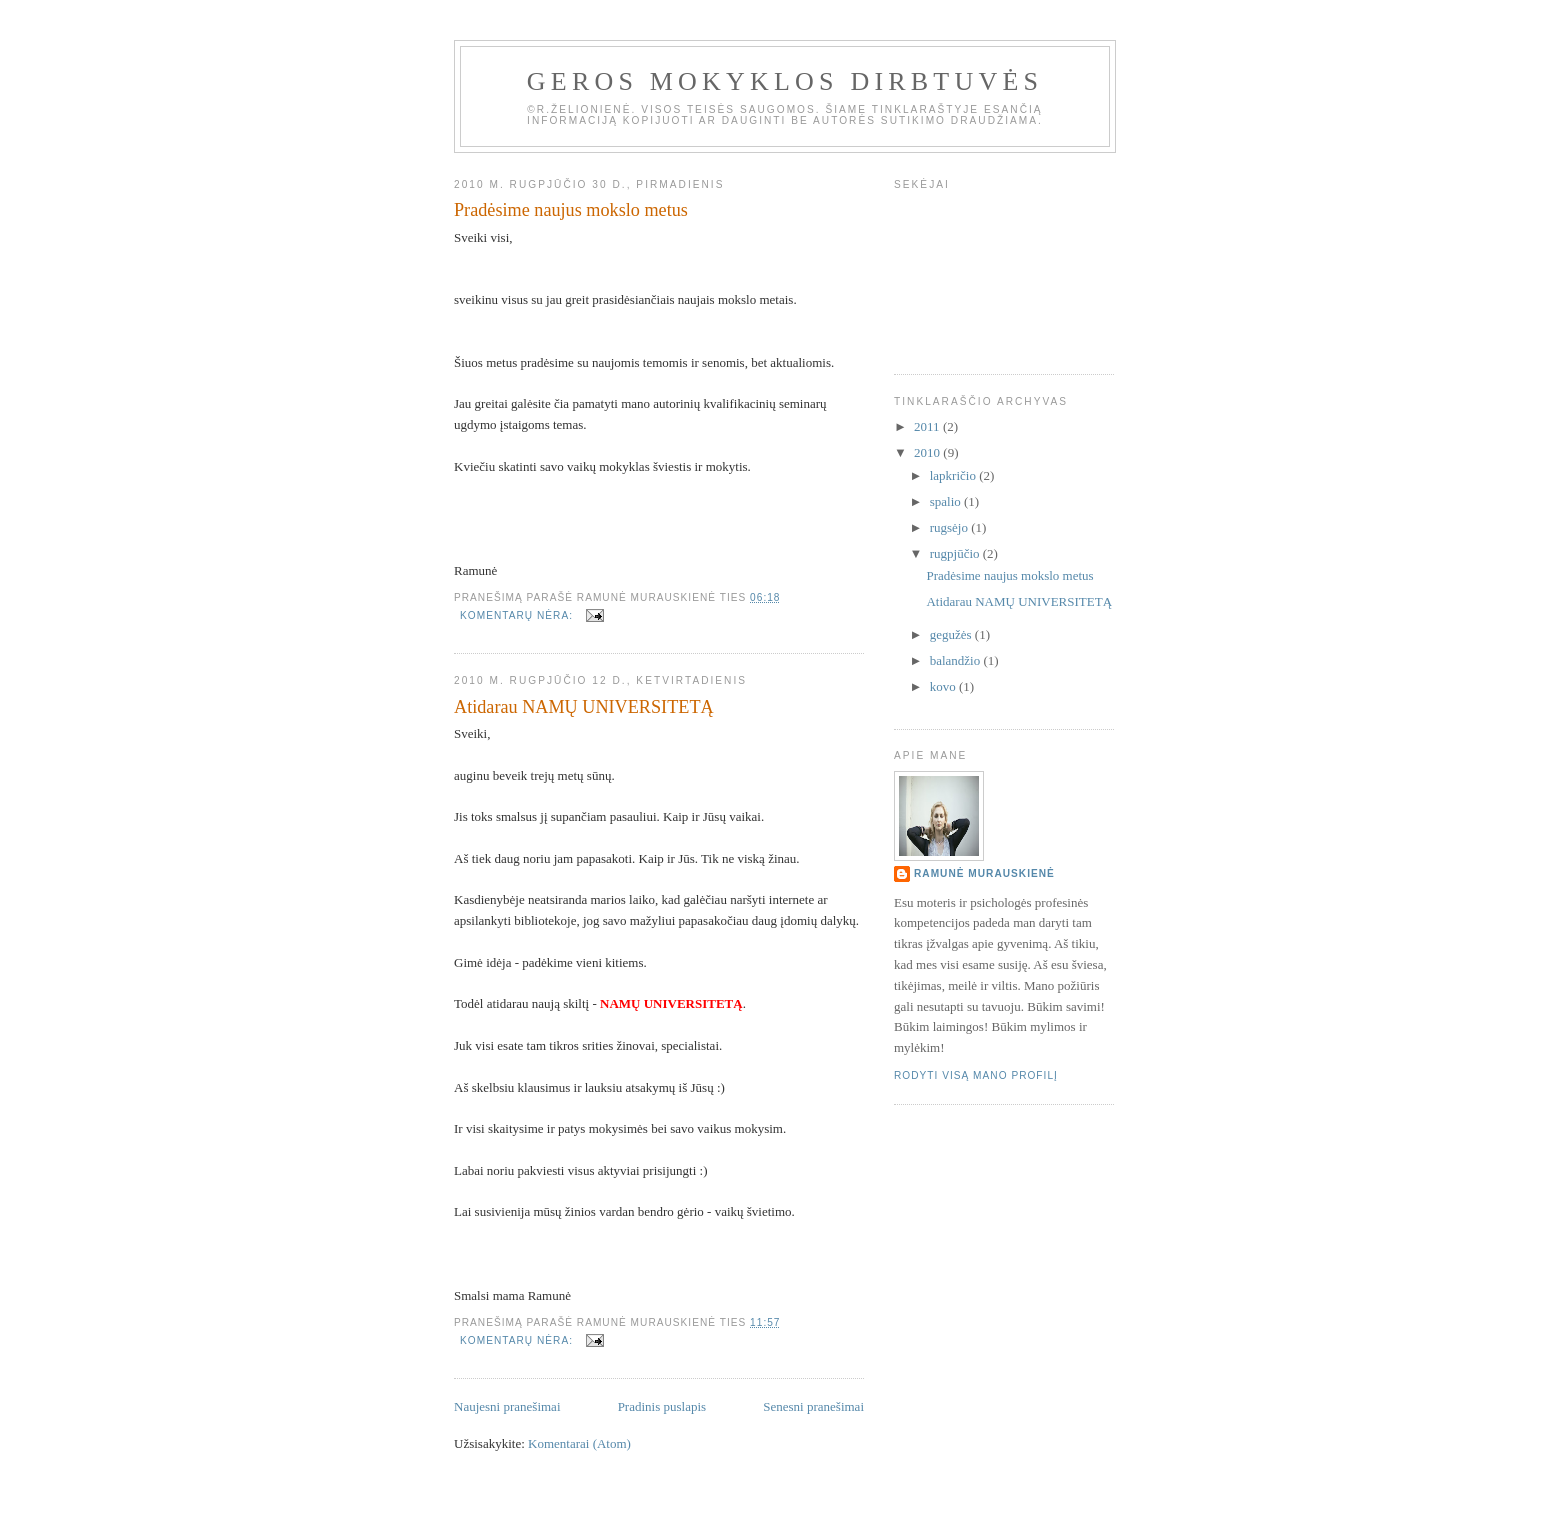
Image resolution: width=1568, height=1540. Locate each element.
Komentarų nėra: (518, 615)
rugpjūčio (956, 553)
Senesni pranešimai (813, 1406)
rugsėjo (951, 527)
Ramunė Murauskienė (984, 873)
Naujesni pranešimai (507, 1406)
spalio (947, 501)
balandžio (957, 660)
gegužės (952, 634)
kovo (944, 686)
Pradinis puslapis (662, 1406)
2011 (928, 426)
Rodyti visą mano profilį (976, 1075)
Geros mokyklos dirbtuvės (785, 81)
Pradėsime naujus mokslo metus (571, 210)
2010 (928, 452)
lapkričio (954, 475)
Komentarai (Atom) (579, 1443)
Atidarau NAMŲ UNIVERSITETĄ (584, 707)
